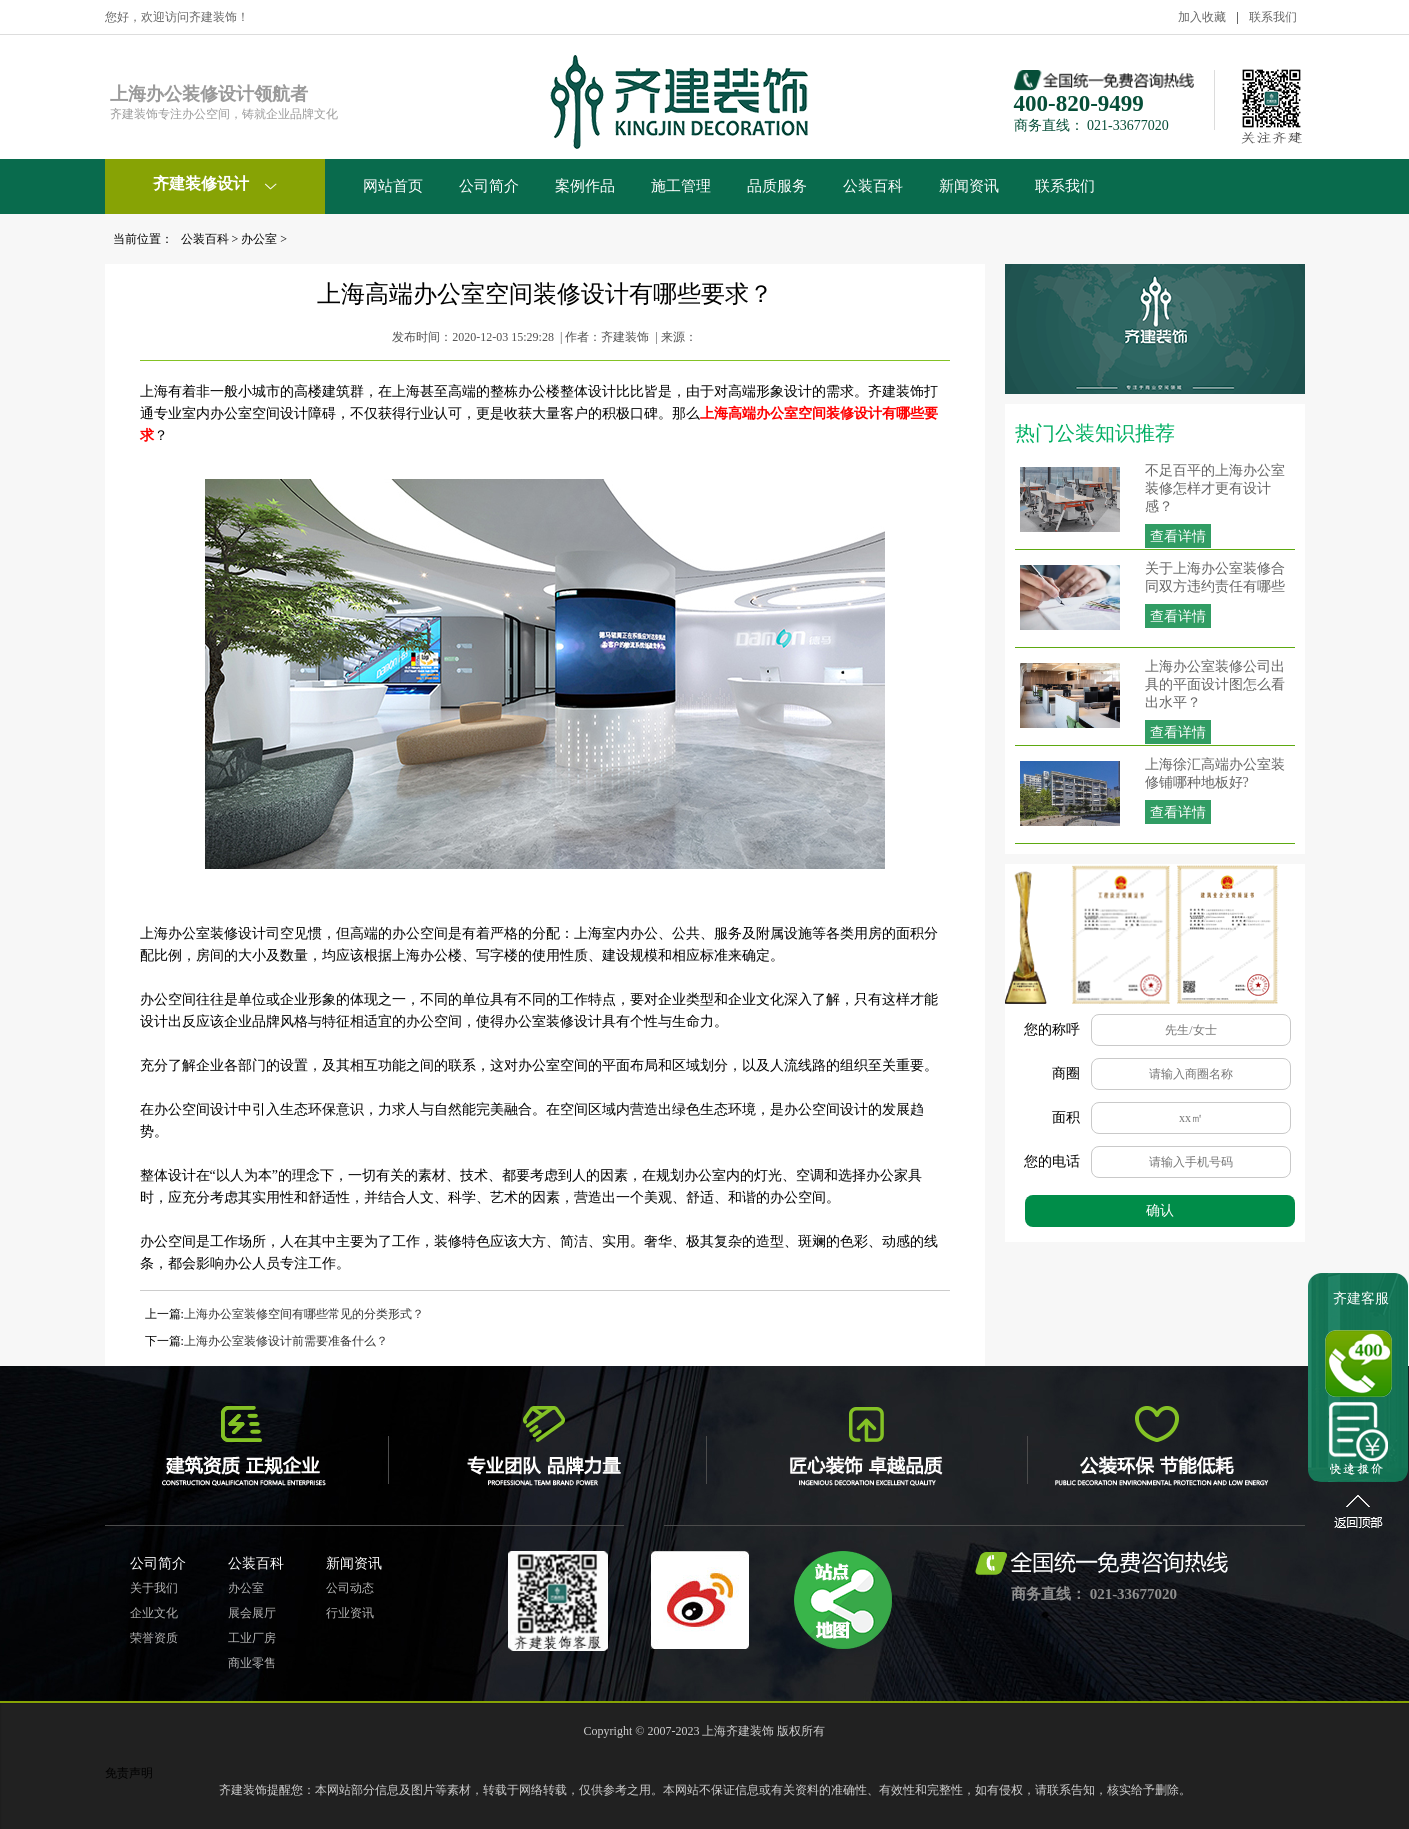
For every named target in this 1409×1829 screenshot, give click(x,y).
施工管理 (681, 186)
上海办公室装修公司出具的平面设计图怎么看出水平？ (1215, 684)
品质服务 (777, 186)
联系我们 (1273, 17)
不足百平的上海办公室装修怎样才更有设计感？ (1215, 488)
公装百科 (873, 186)
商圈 (1066, 1073)
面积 (1066, 1117)
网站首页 (393, 186)
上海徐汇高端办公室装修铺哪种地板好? (1215, 773)
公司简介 (489, 186)
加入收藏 (1202, 17)
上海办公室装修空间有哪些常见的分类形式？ (304, 1314)
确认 (1160, 1210)
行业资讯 (350, 1613)
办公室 (259, 239)
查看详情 (1178, 536)
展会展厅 (252, 1613)
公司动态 (350, 1588)
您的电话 (1052, 1161)
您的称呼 (1052, 1029)
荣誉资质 (154, 1638)
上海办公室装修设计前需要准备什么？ (286, 1341)
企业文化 (154, 1613)
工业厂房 (252, 1638)
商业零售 (252, 1663)
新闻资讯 (969, 186)
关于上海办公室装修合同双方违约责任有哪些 (1215, 577)
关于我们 (154, 1588)
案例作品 (585, 186)
